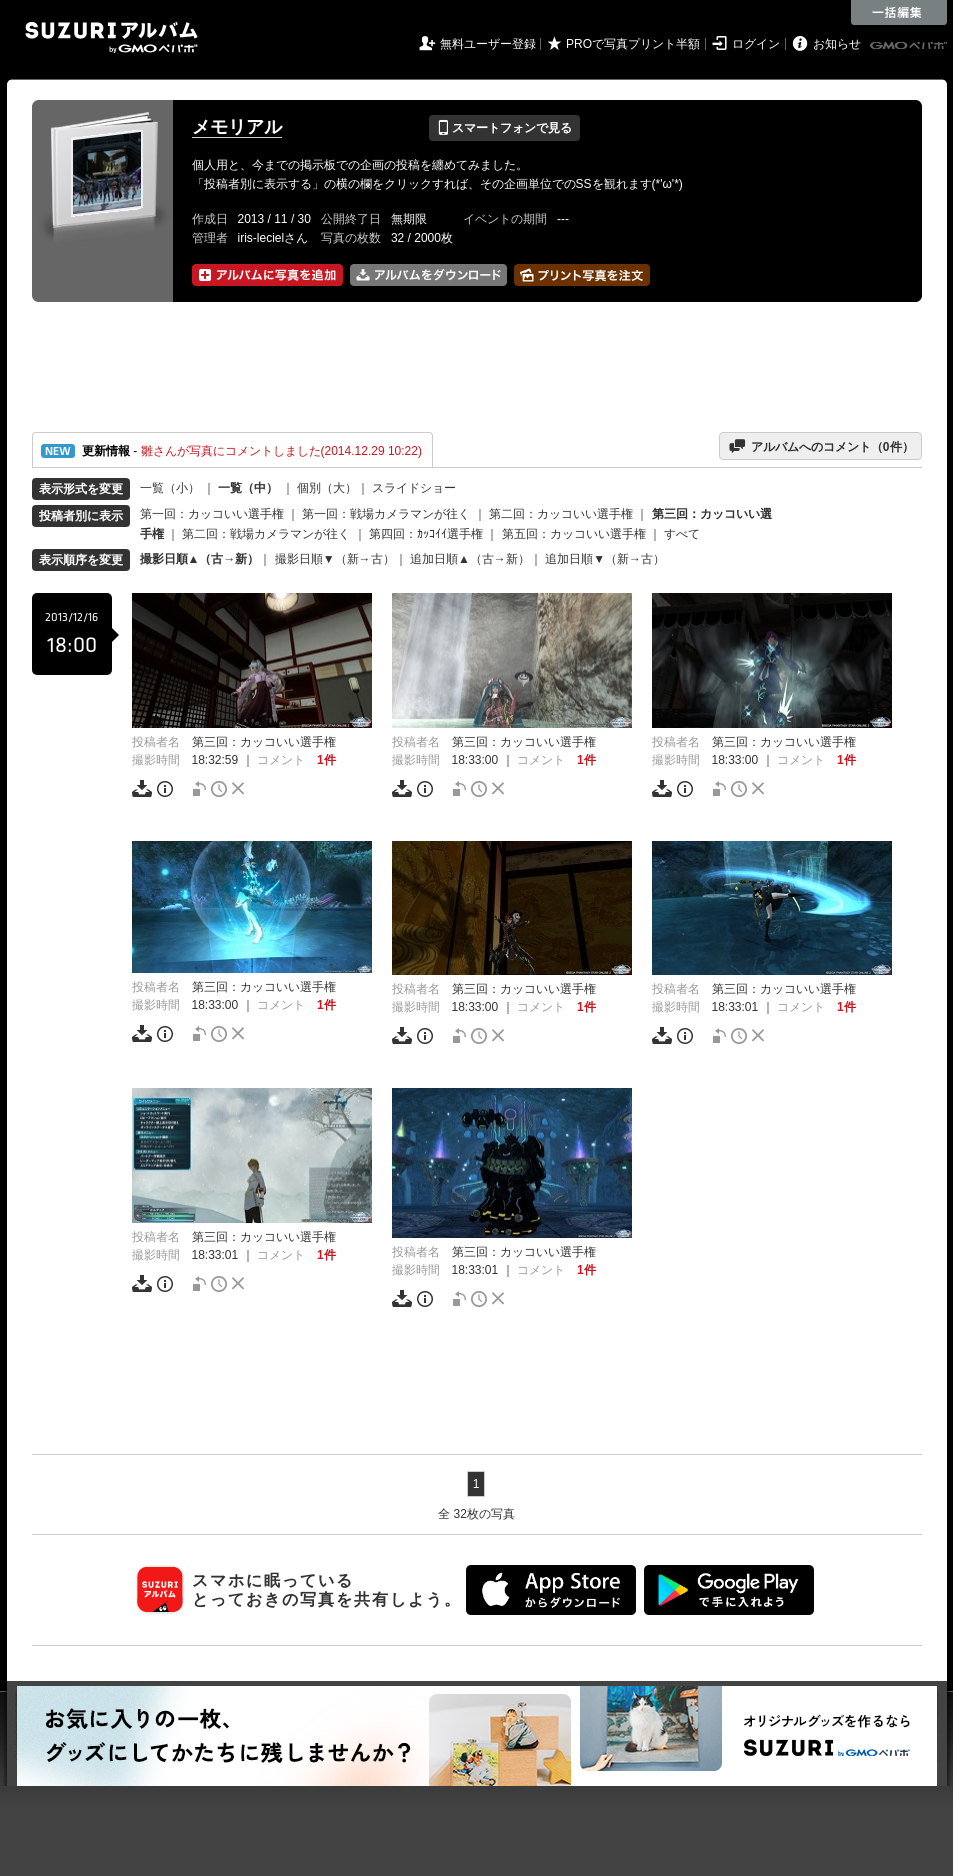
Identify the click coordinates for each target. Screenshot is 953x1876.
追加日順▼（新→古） (605, 559)
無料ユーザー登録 (488, 44)
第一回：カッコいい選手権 (212, 514)
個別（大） (327, 488)
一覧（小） (170, 488)
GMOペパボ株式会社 (910, 46)
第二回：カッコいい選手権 (561, 514)
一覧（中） (248, 488)
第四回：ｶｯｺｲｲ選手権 (426, 534)
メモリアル (237, 127)
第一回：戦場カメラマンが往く (386, 514)
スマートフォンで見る (504, 128)
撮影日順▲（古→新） (200, 559)
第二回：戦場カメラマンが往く (266, 534)
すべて (682, 534)
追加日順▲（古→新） (470, 559)
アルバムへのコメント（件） (820, 446)
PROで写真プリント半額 (633, 44)
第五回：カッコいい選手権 (574, 534)
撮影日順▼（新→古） (335, 559)
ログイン (756, 44)
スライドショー (414, 488)
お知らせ (837, 44)
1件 (326, 760)
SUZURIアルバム (111, 37)
